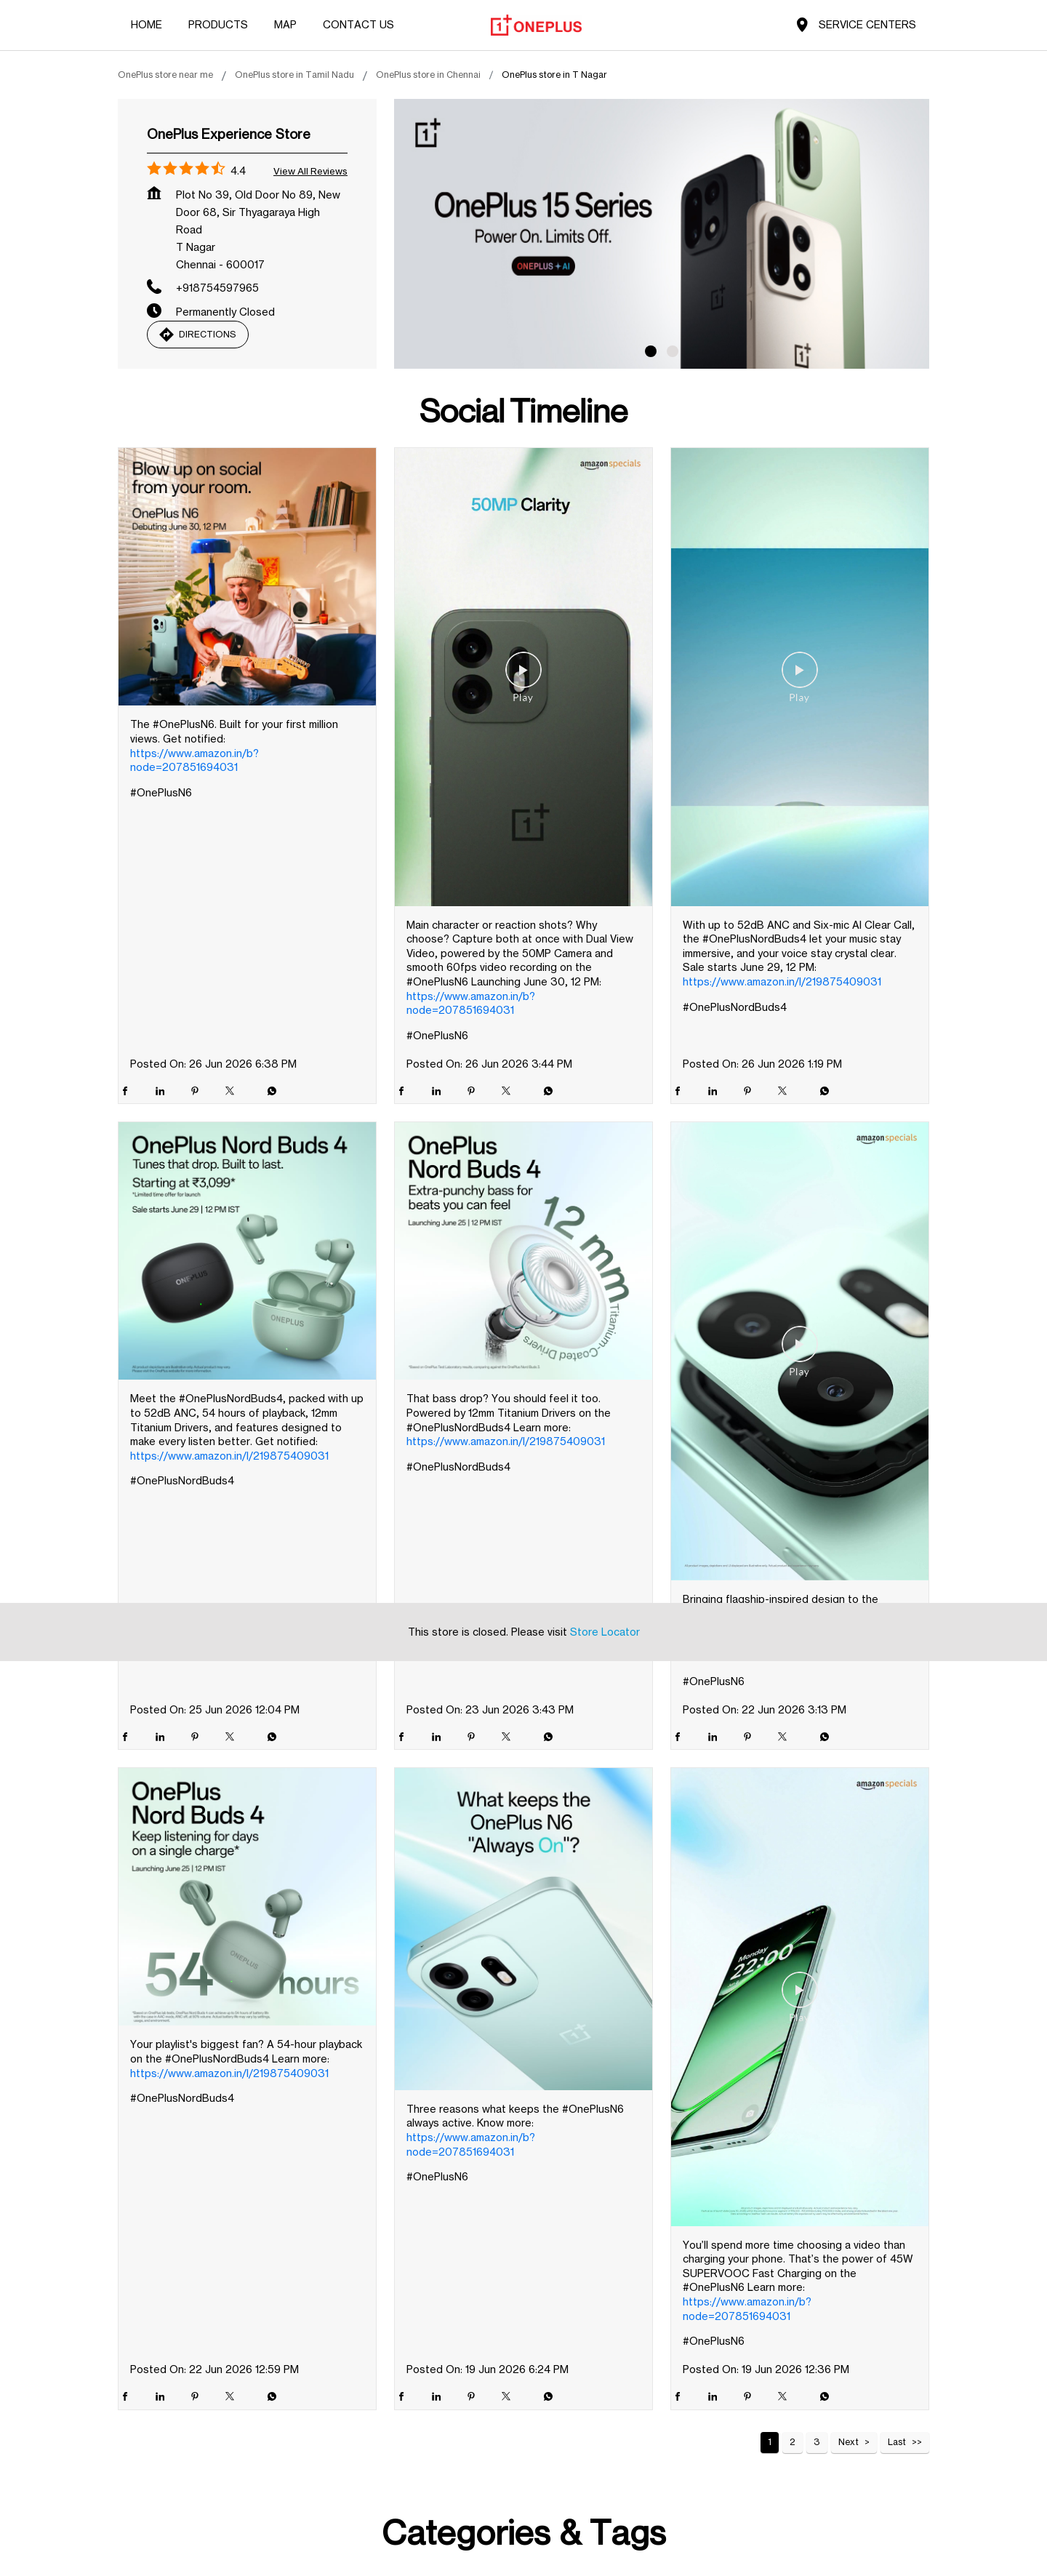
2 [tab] (672, 351)
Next (848, 2442)
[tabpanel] (661, 234)
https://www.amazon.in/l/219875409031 (782, 981)
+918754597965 (217, 288)
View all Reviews (310, 170)
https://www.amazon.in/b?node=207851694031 (194, 760)
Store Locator (605, 1258)
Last (897, 2442)
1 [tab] (651, 351)
